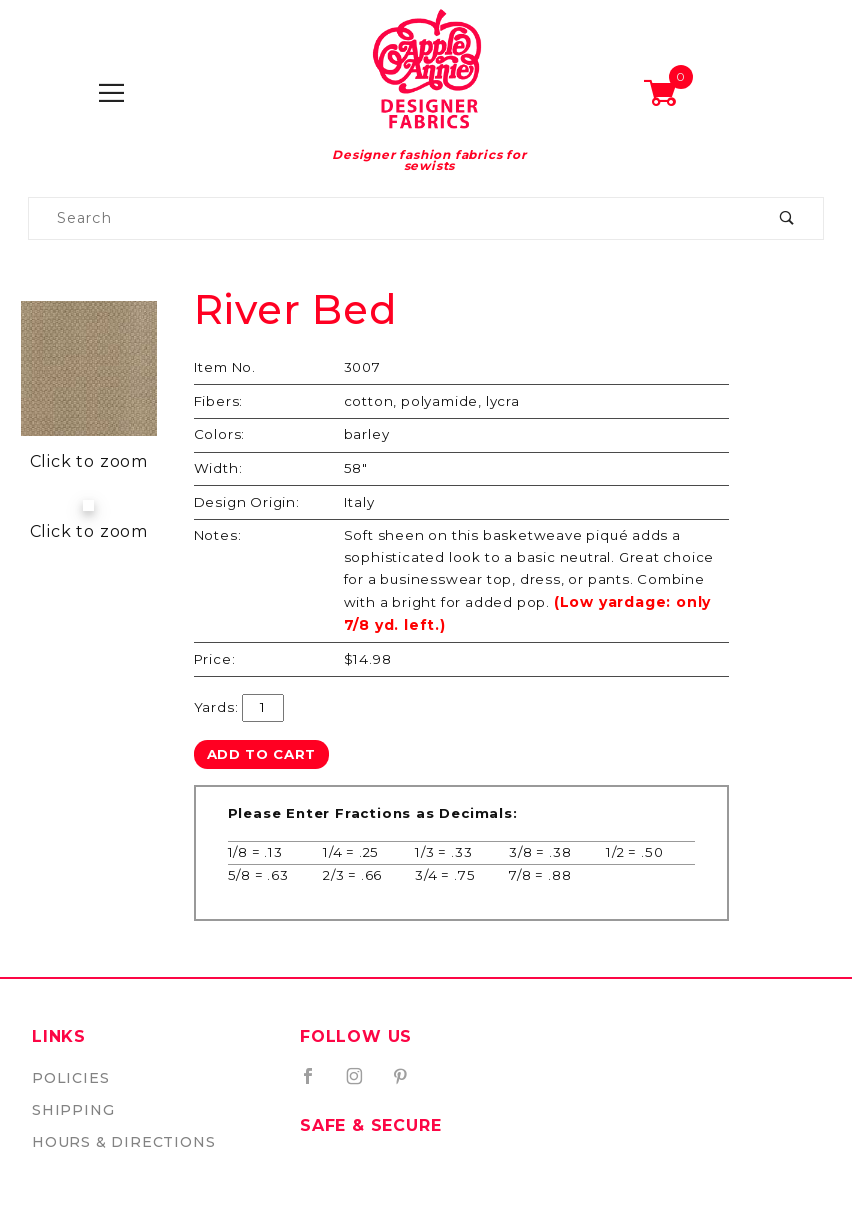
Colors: (220, 434)
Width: (218, 468)
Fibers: (219, 401)
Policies (70, 1078)
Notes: (218, 535)
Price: (215, 659)
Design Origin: (247, 502)
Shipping (73, 1110)
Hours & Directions (123, 1142)
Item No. (225, 367)
